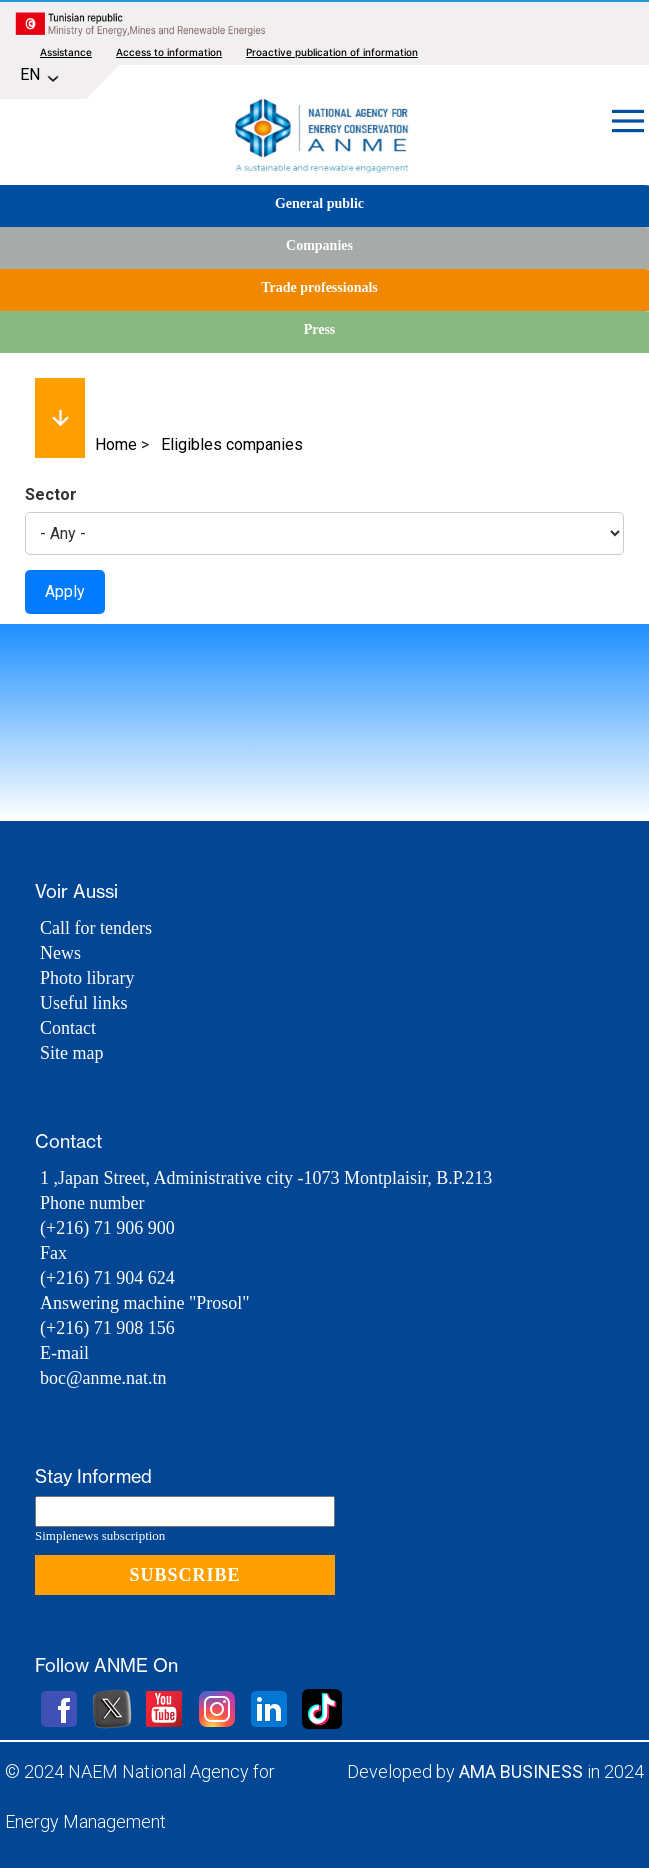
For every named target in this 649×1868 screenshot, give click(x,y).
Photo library (87, 978)
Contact (68, 1028)
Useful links (84, 1003)
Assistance (66, 52)
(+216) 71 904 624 (107, 1278)
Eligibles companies (232, 444)
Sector (51, 494)
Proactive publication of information (332, 52)
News (60, 953)
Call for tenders (96, 928)
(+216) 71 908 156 (107, 1328)
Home (116, 444)
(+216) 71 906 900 (107, 1228)
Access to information (169, 52)
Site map (72, 1053)
